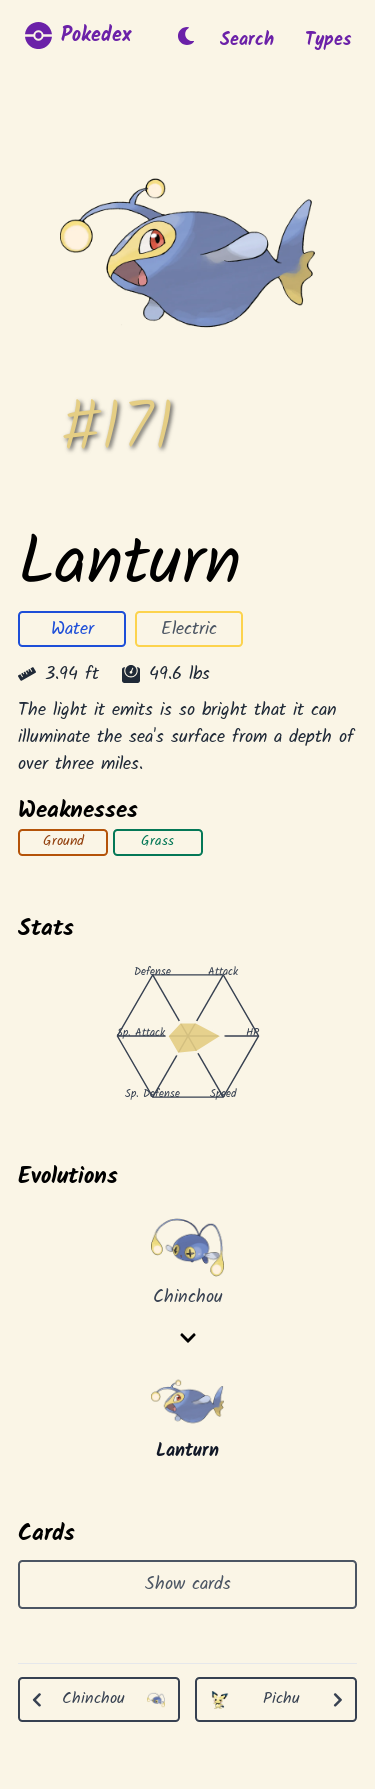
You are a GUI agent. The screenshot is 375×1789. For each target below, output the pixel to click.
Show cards (188, 1585)
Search (247, 40)
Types (328, 40)
